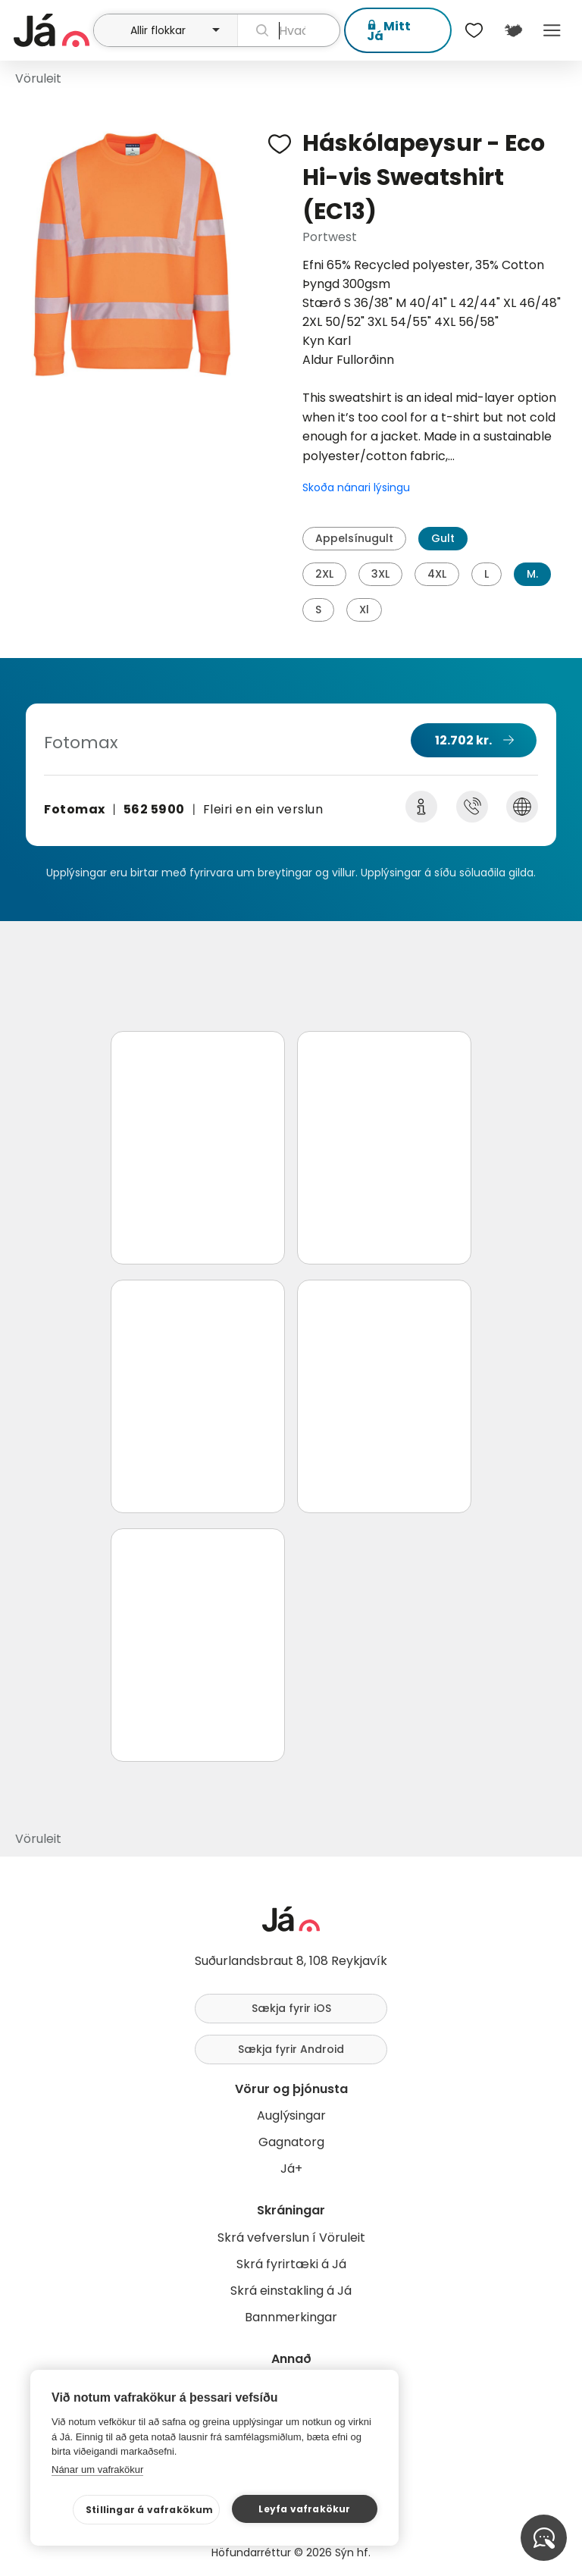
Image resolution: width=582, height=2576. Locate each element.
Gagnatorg (291, 2142)
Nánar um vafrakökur (97, 2469)
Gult (443, 538)
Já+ (291, 2168)
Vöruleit (38, 78)
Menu (552, 30)
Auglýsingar (291, 2115)
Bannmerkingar (291, 2317)
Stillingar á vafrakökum (150, 2509)
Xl (364, 609)
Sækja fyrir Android (291, 2049)
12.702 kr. (463, 740)
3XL (380, 573)
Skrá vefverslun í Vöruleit (291, 2237)
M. (532, 573)
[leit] (289, 30)
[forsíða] (51, 30)
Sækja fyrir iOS (291, 2008)
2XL (324, 573)
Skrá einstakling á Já (291, 2290)
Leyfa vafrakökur (304, 2508)
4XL (436, 573)
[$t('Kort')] (512, 30)
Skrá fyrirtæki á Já (291, 2264)
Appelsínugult (354, 538)
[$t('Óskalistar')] (474, 30)
